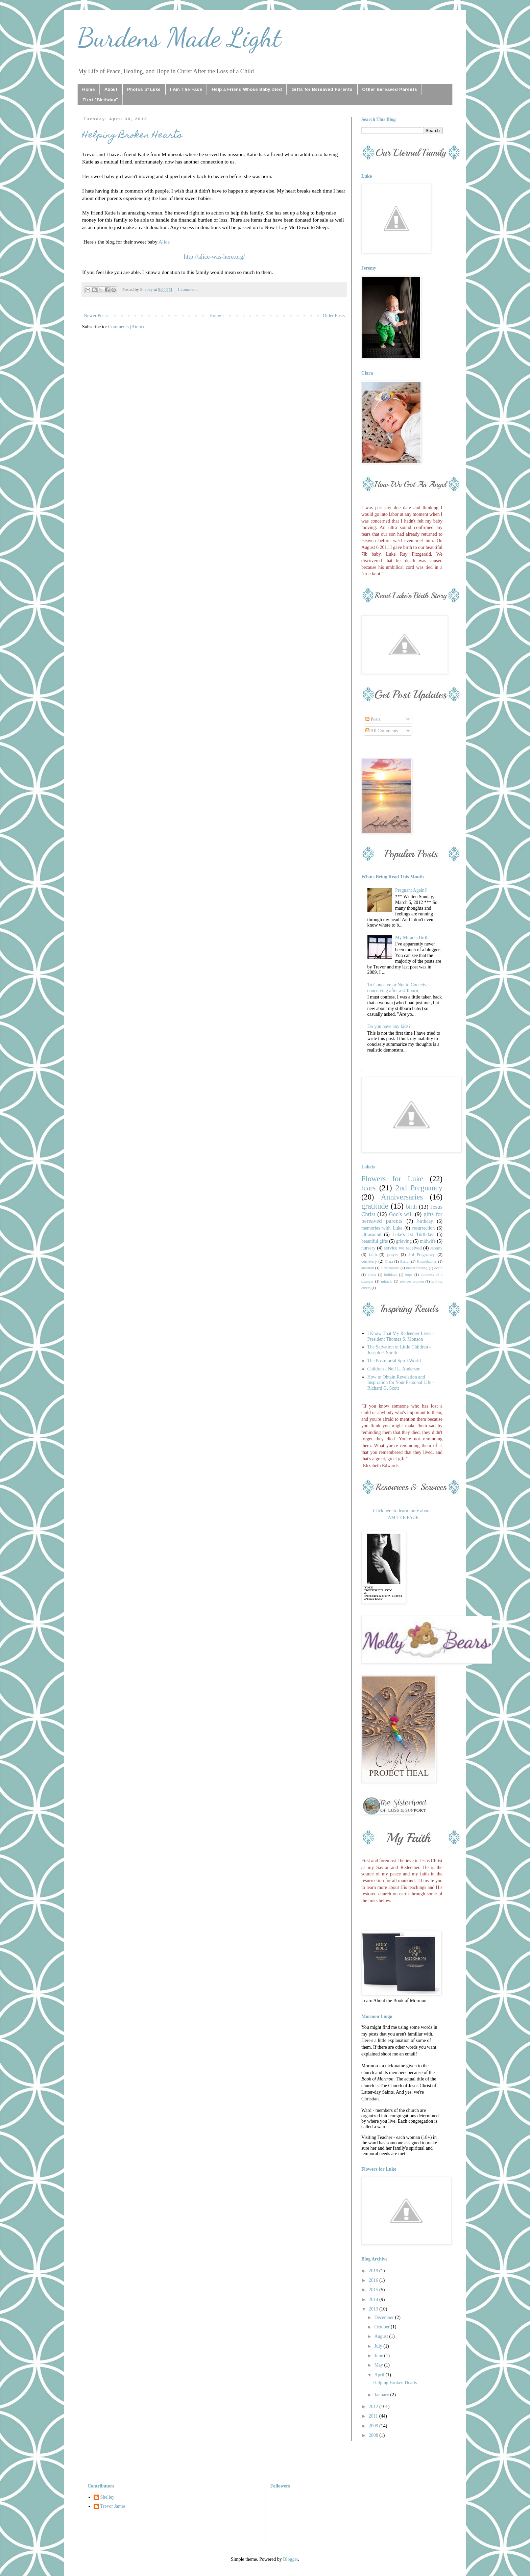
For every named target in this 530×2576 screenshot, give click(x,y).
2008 (374, 2435)
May (379, 2365)
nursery (368, 1248)
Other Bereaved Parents (389, 89)
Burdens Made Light (179, 37)
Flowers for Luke (392, 1179)
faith (373, 1254)
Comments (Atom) (126, 326)
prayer (392, 1254)
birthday (425, 1221)
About (111, 89)
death (438, 1268)
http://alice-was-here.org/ (214, 256)
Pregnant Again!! (411, 890)
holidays (390, 1274)
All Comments (381, 730)
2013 (374, 2309)
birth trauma (390, 1268)
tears (368, 1188)
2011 (374, 2416)
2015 (374, 2289)
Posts (373, 719)
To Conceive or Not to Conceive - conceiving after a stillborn (399, 987)
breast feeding (417, 1268)
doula (372, 1274)
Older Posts (334, 315)
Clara (389, 1261)
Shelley (107, 2497)
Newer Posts (95, 315)
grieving (404, 1241)
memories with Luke (382, 1228)
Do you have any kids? (389, 1026)
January (382, 2394)
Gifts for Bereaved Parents (322, 89)
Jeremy (436, 1248)
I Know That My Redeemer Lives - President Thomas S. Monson (400, 1336)
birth (411, 1207)
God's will (401, 1214)
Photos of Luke (144, 89)
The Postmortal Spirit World (394, 1360)
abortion (367, 1268)
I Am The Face (186, 89)
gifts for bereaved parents (401, 1217)
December (384, 2317)
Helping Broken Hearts (132, 135)
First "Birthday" (100, 99)
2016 (374, 2280)
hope (409, 1274)
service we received (403, 1248)
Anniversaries (402, 1197)
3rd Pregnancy (421, 1254)
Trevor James (113, 2506)
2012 (374, 2406)
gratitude (374, 1206)
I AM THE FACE (402, 1517)
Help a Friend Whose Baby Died (247, 89)
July (378, 2346)
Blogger (290, 2559)
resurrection (423, 1228)
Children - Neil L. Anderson (393, 1368)
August (381, 2336)
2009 (374, 2425)
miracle (386, 1281)
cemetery (369, 1261)
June (379, 2355)
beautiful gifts (374, 1241)
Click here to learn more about (402, 1510)
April (379, 2374)
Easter (405, 1261)
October (382, 2326)
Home (88, 89)
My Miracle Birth (412, 937)
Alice (164, 242)
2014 (374, 2299)
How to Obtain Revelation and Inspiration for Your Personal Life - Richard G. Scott (400, 1382)
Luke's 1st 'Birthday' (413, 1234)
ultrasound (371, 1234)
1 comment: (187, 289)
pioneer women (412, 1281)
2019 (374, 2270)
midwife (428, 1241)
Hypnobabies (427, 1261)
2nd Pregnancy (418, 1188)
